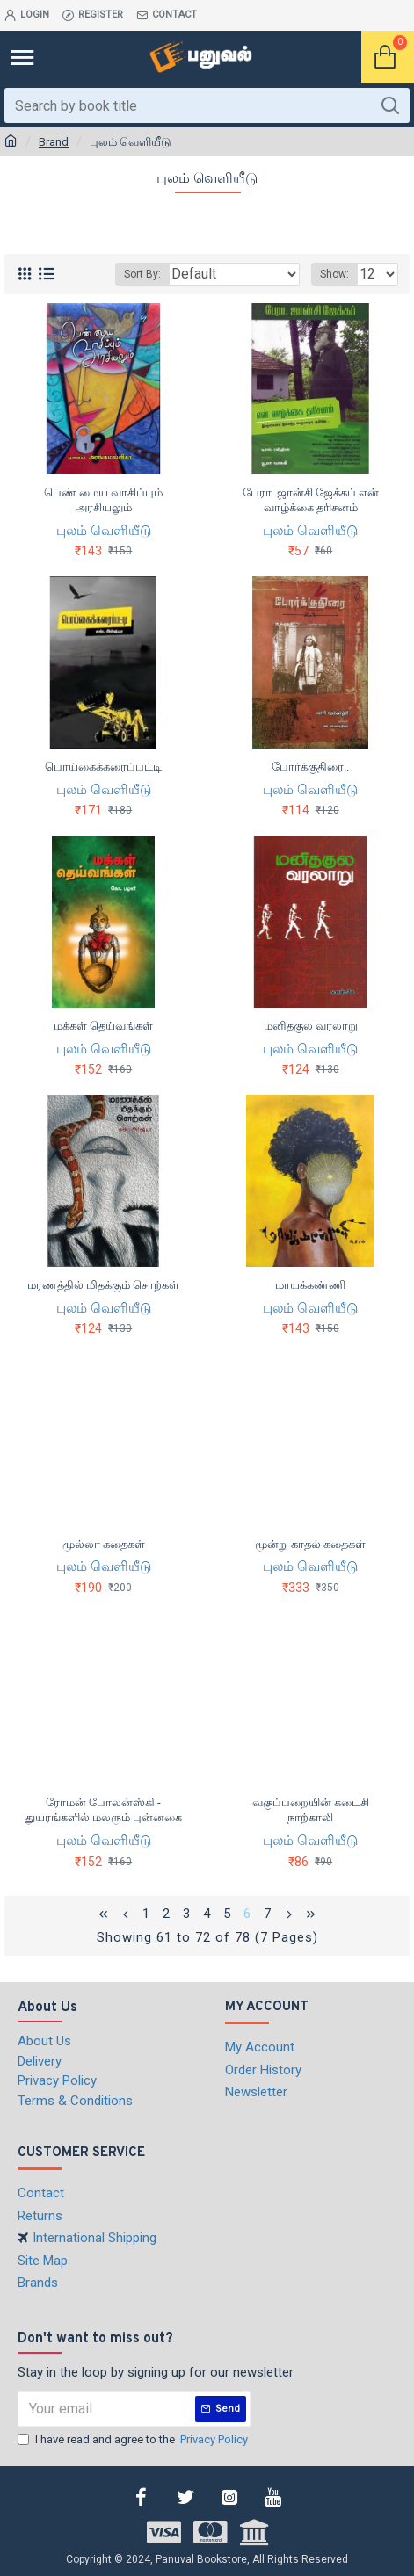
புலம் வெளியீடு (103, 531)
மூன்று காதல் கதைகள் (310, 1544)
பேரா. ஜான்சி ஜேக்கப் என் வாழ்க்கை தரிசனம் (311, 500)
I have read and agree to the (134, 2440)
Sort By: (142, 274)
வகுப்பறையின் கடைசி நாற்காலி (310, 1810)
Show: (334, 274)
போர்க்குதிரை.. (310, 766)
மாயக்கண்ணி (310, 1285)
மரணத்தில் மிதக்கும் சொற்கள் (103, 1285)
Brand (54, 141)
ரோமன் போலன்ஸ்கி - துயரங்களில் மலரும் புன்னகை (103, 1810)
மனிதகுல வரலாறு (311, 1025)
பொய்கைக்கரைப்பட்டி (103, 766)
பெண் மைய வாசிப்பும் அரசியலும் (103, 500)
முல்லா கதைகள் (103, 1544)
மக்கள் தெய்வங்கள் (103, 1025)
